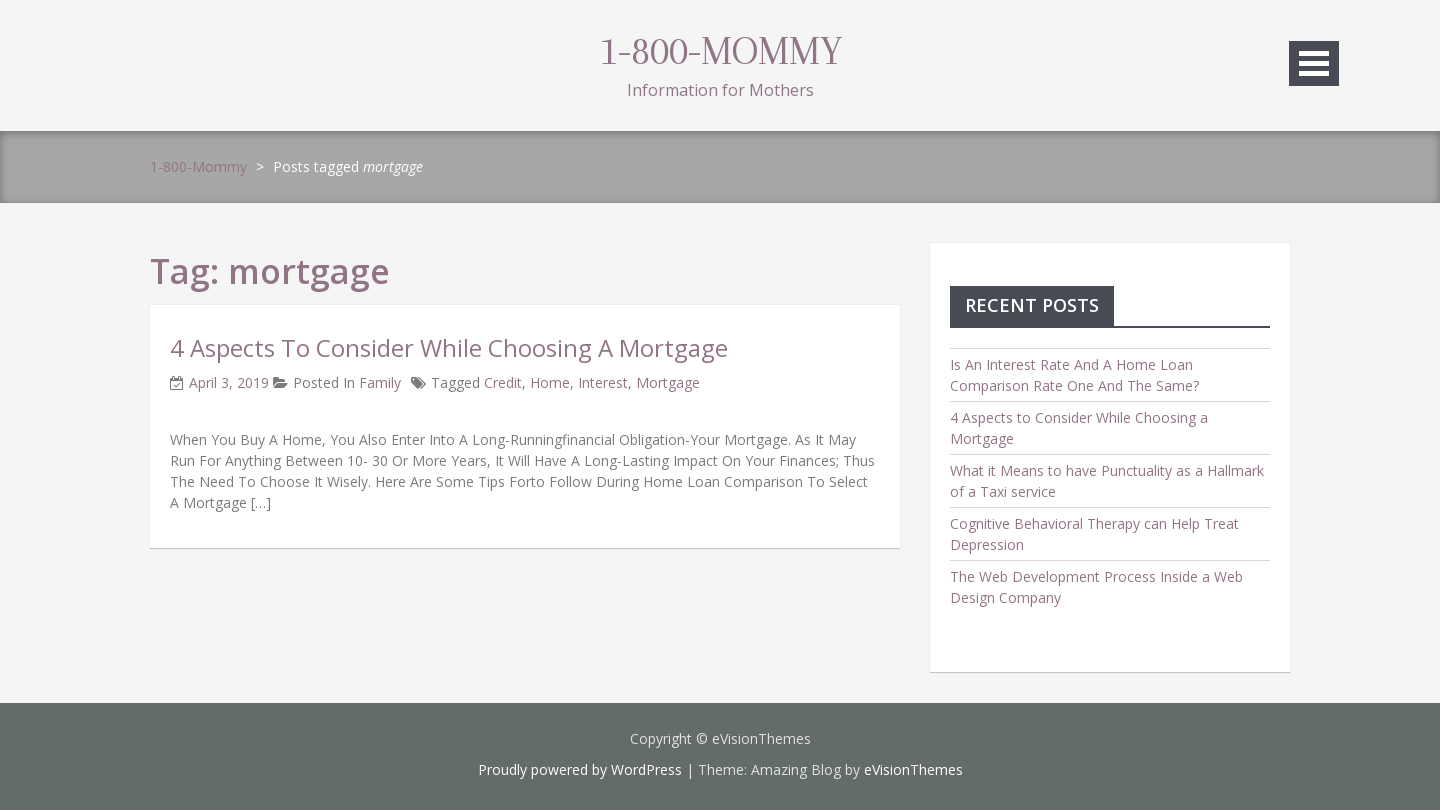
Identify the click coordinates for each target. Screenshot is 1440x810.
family (380, 382)
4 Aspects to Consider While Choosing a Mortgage (449, 347)
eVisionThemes (913, 769)
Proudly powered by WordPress (580, 769)
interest (603, 382)
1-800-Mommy (720, 51)
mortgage (668, 382)
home (550, 382)
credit (503, 382)
